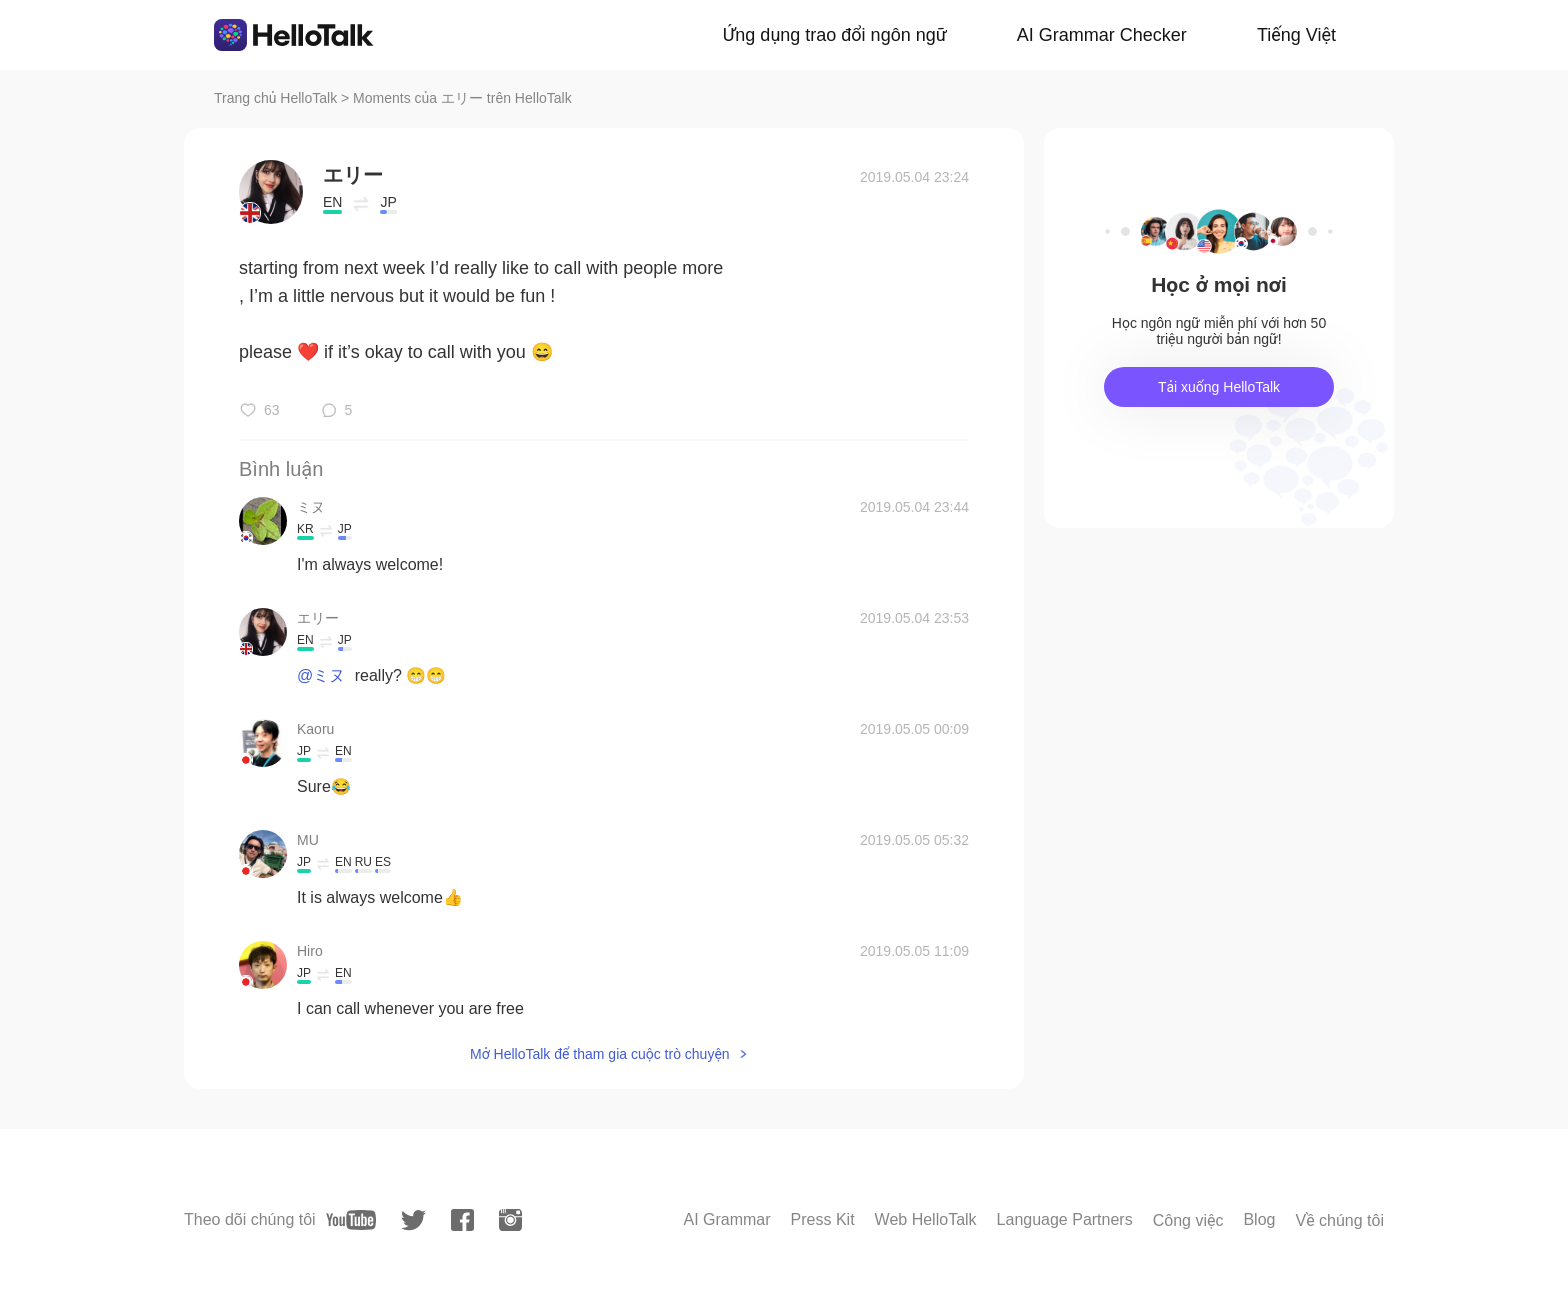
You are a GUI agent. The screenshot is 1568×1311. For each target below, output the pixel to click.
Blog (1259, 1219)
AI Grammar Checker (1102, 35)
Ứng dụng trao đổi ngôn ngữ (835, 35)
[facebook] (462, 1220)
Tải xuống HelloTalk (1219, 387)
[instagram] (510, 1220)
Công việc (1188, 1220)
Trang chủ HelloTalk (277, 98)
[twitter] (413, 1220)
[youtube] (351, 1220)
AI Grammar (726, 1219)
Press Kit (823, 1219)
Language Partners (1065, 1219)
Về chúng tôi (1339, 1220)
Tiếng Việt (1296, 35)
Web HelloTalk (926, 1219)
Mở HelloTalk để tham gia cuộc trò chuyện (600, 1054)
